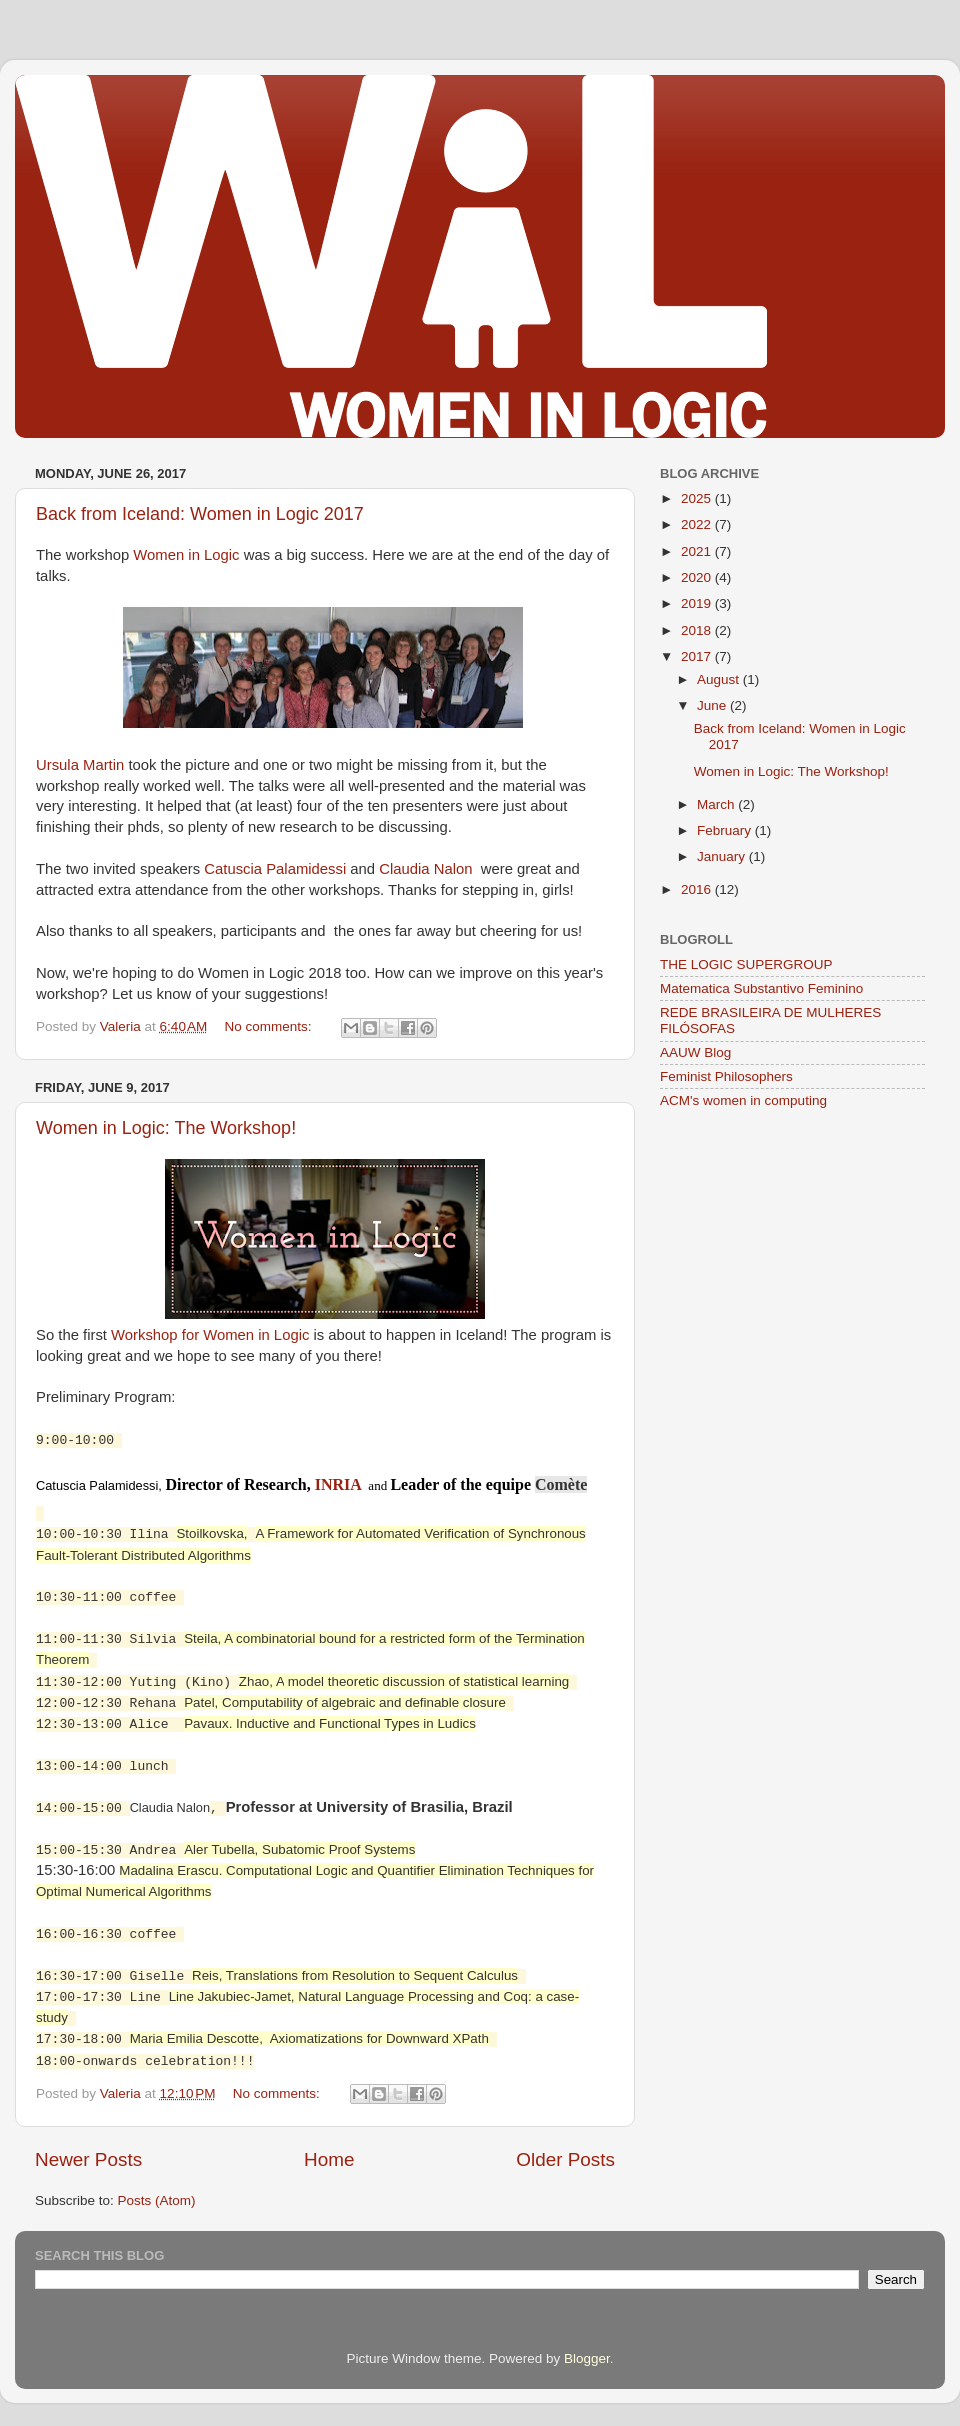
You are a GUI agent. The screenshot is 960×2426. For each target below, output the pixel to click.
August (720, 679)
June (713, 705)
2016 (698, 889)
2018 (698, 630)
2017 (698, 656)
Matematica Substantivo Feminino (761, 988)
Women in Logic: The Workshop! (166, 1128)
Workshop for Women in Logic (210, 1335)
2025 (698, 498)
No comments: (270, 1026)
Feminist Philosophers (726, 1076)
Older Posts (565, 2151)
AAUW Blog (695, 1052)
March (717, 804)
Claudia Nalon (425, 869)
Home (329, 2151)
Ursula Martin (80, 765)
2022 (698, 524)
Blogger (587, 2350)
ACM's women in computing (743, 1100)
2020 (698, 577)
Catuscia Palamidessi (275, 869)
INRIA (338, 1484)
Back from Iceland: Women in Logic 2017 (200, 514)
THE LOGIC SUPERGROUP (746, 964)
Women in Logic (186, 555)
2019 (698, 603)
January (723, 856)
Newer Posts (88, 2151)
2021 (698, 551)
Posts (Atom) (157, 2192)
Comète (561, 1484)
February (726, 830)
